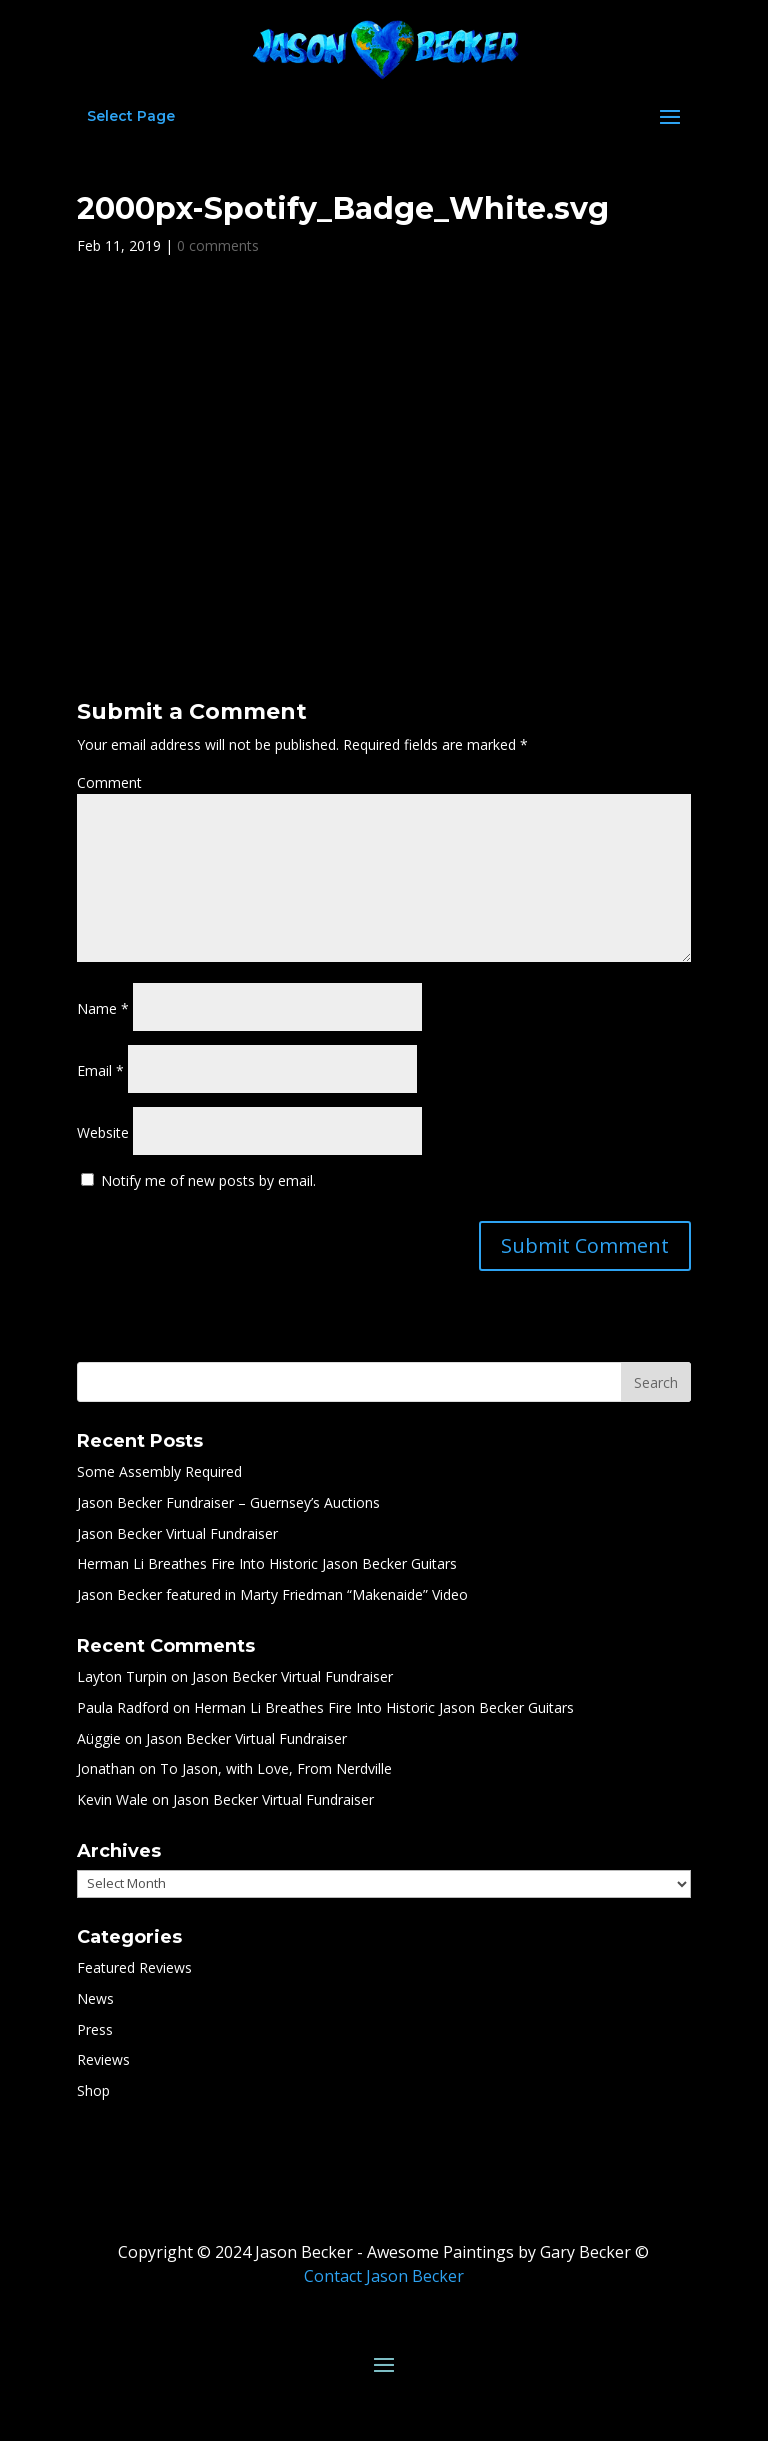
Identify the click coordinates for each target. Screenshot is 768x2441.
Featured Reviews (134, 1967)
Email (100, 1070)
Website (103, 1132)
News (95, 1998)
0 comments (218, 245)
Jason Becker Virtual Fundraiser (177, 1533)
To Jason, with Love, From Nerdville (276, 1768)
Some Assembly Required (159, 1471)
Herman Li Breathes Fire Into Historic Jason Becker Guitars (267, 1563)
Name (103, 1008)
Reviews (103, 2059)
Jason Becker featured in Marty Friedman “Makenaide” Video (272, 1594)
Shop (93, 2090)
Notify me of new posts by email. (208, 1180)
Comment (109, 782)
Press (95, 2029)
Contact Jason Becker (384, 2276)
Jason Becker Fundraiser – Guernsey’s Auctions (228, 1502)
